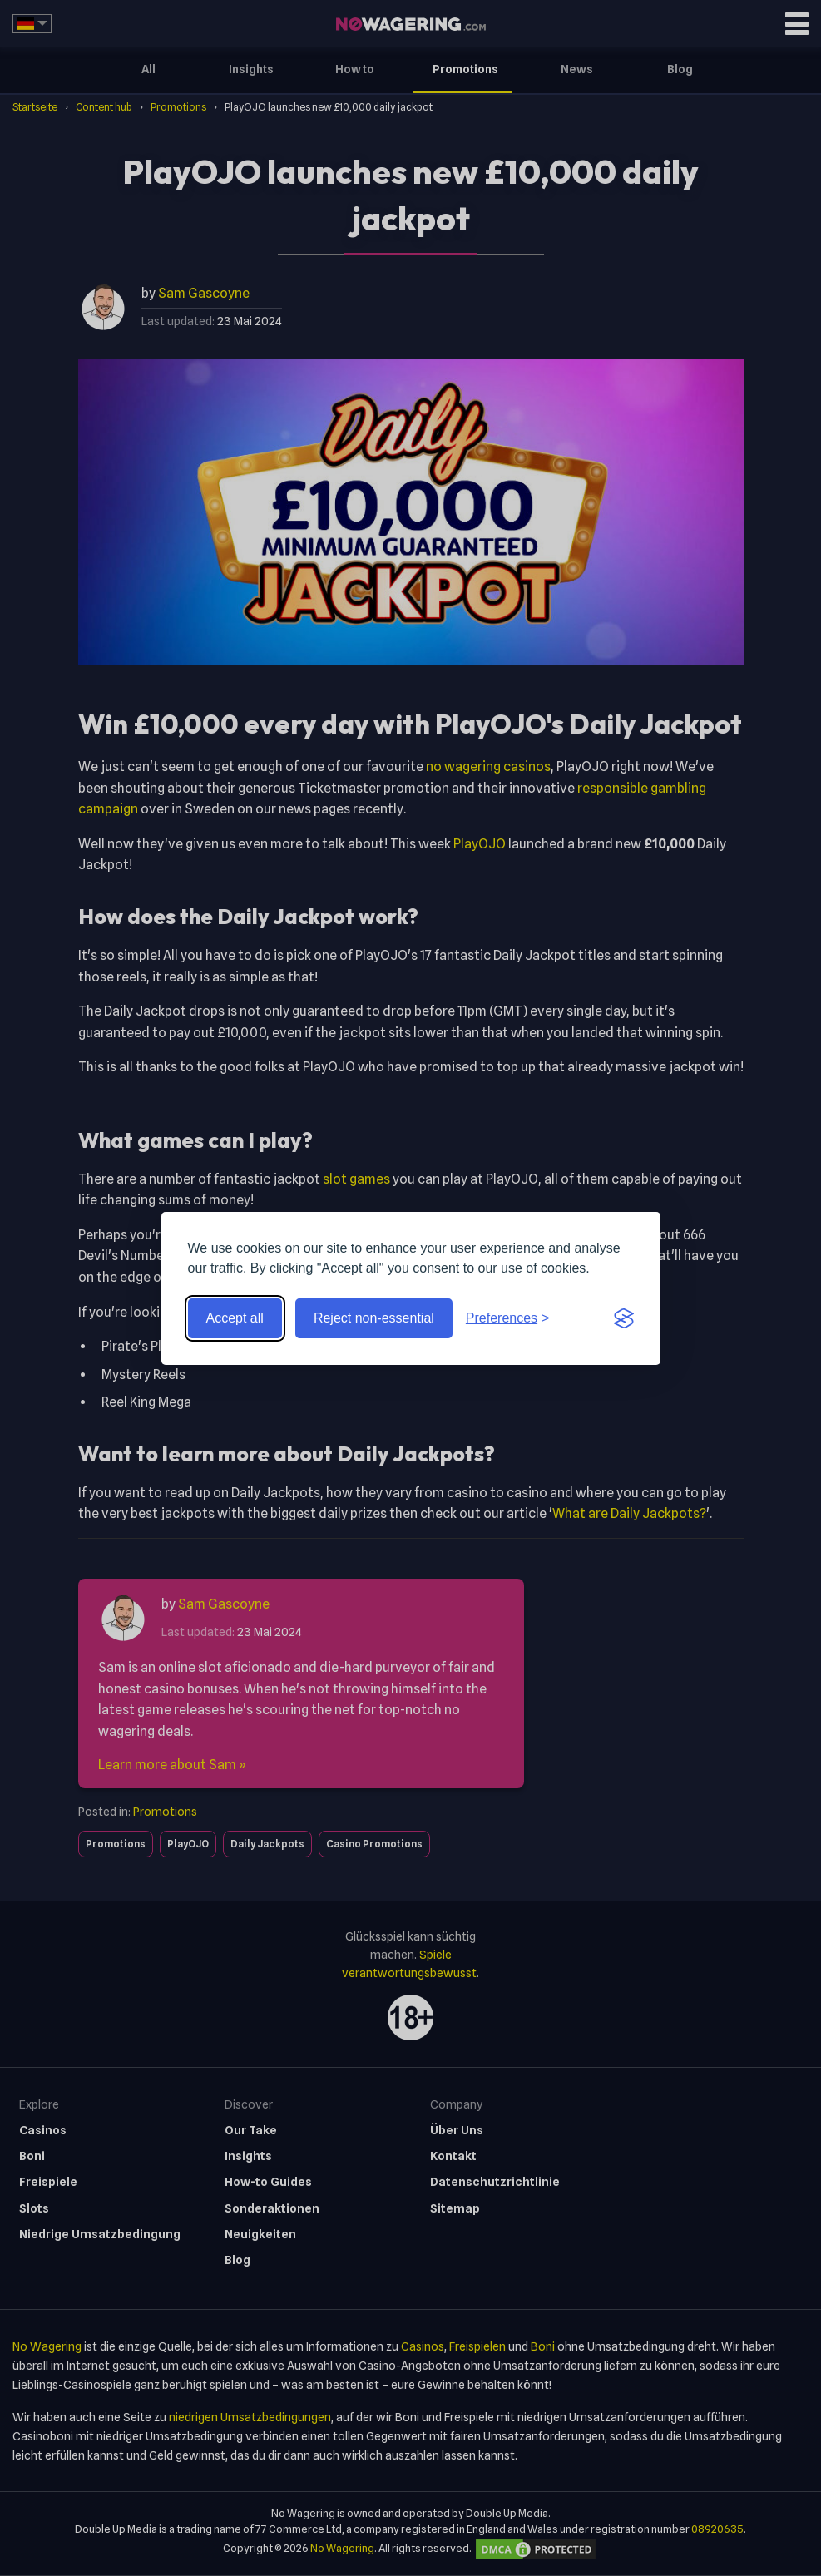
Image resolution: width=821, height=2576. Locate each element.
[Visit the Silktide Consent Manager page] (624, 1318)
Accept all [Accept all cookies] (235, 1318)
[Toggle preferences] (508, 1318)
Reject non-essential (374, 1318)
